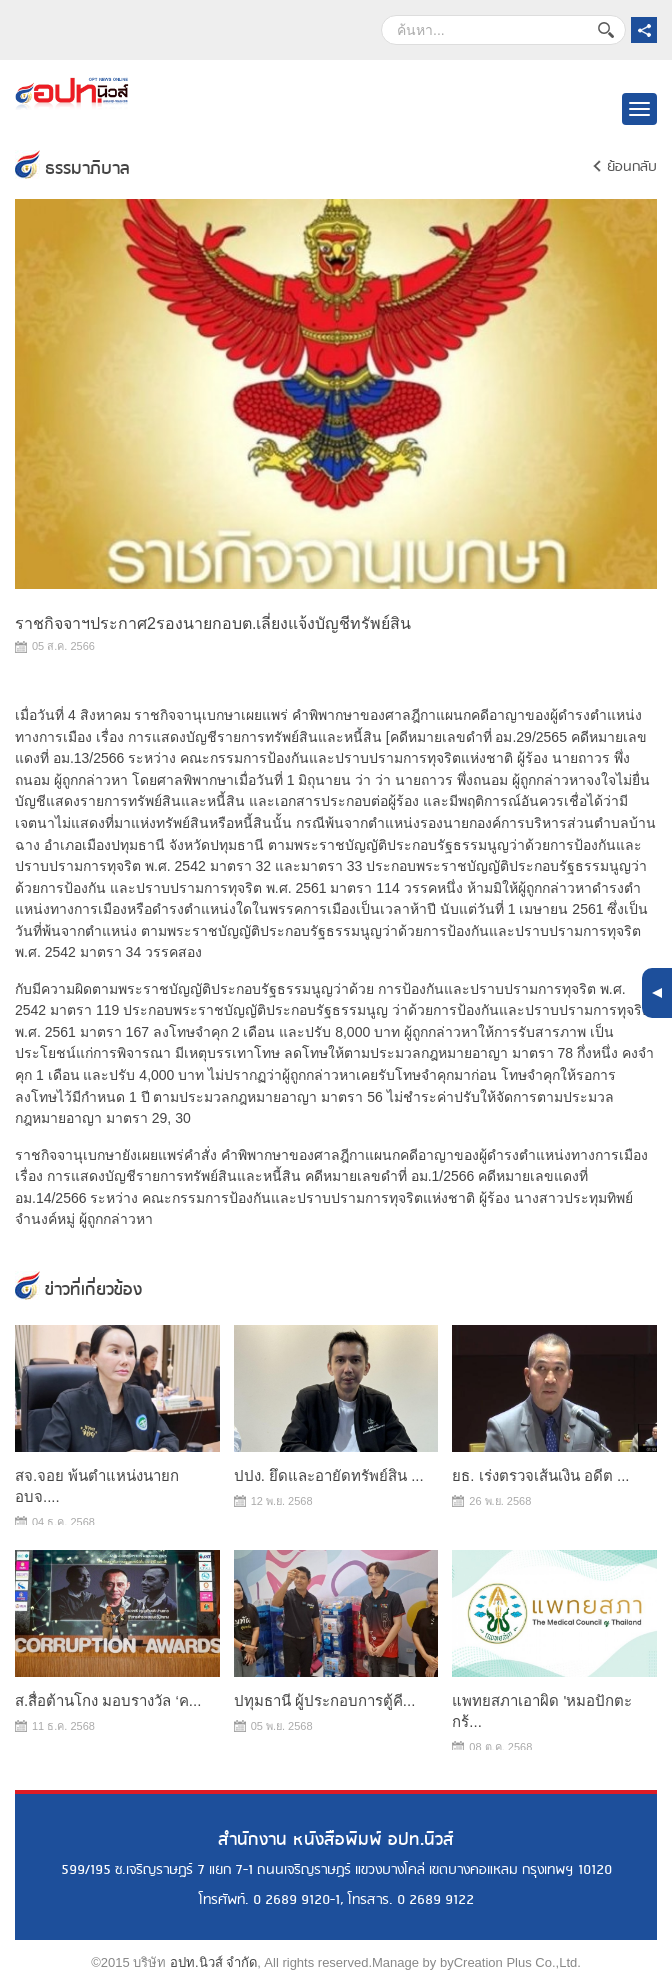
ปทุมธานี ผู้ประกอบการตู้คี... (325, 1700)
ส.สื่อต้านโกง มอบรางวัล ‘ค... (108, 1700)
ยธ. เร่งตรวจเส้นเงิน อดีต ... (540, 1475)
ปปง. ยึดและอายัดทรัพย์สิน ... (329, 1475)
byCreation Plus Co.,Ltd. (510, 1962)
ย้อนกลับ (632, 167)
